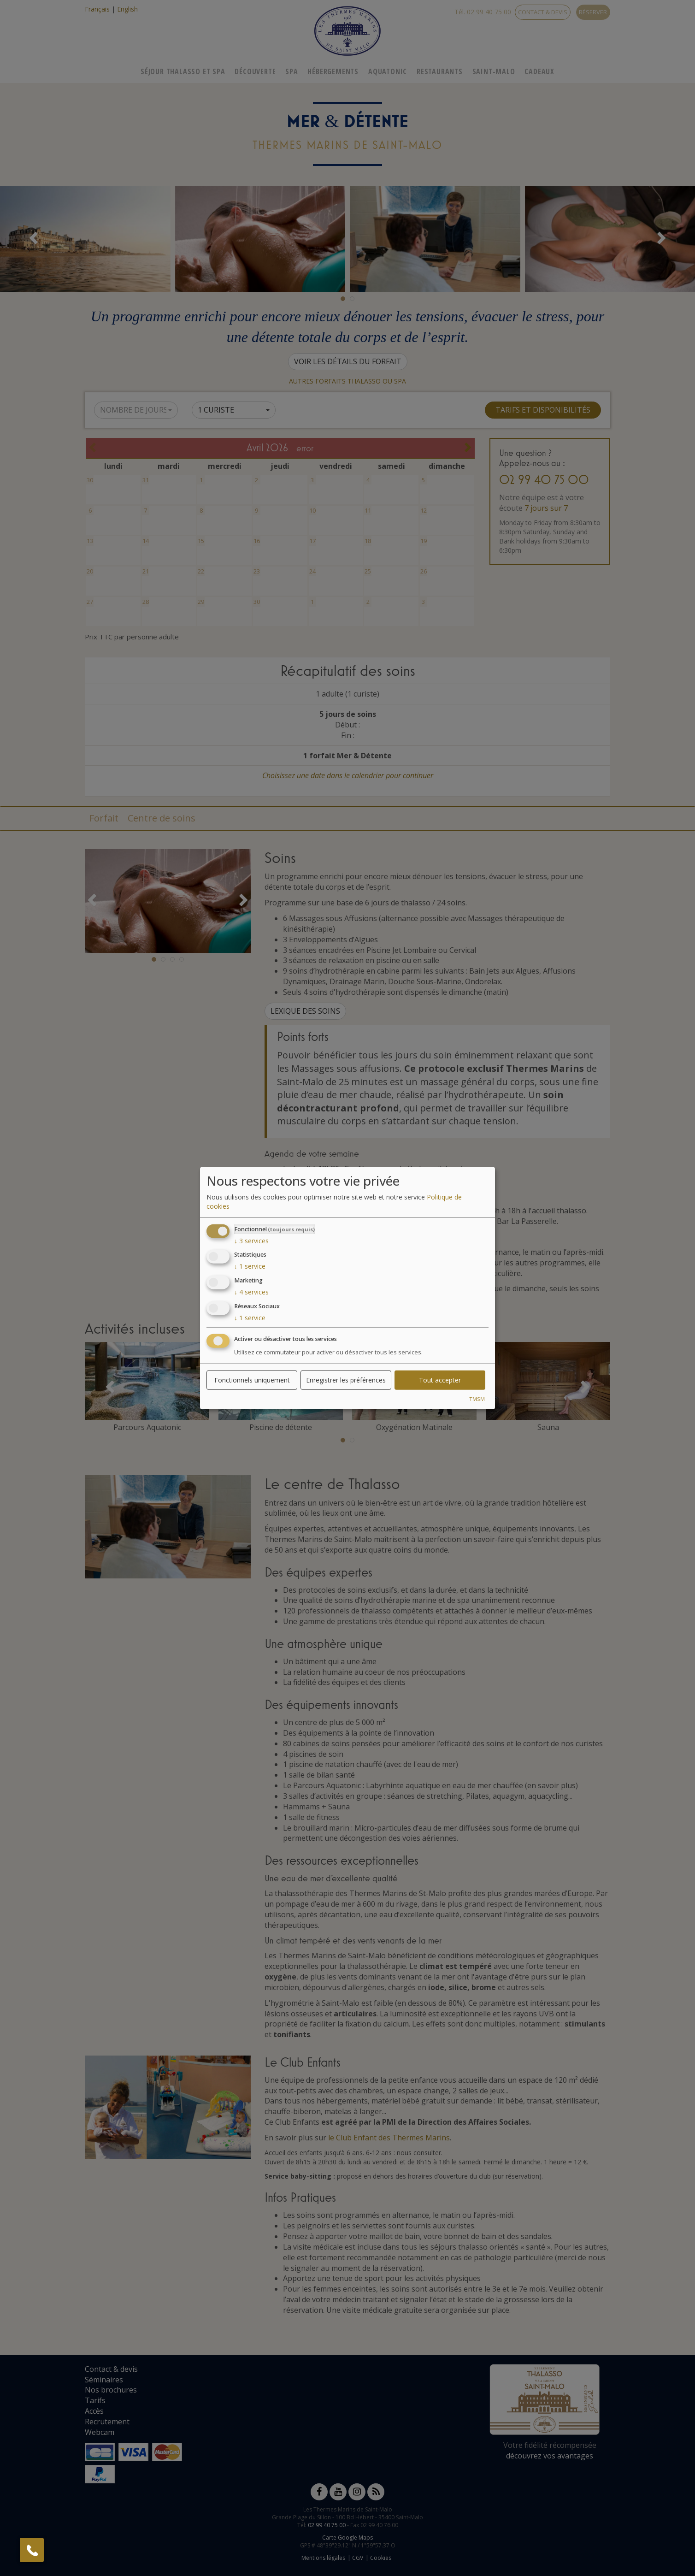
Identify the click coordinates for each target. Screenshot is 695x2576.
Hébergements (333, 71)
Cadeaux (539, 71)
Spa (291, 71)
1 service (249, 1266)
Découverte (255, 71)
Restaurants (440, 71)
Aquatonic (387, 71)
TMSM (477, 1398)
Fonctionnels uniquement (252, 1379)
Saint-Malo (493, 71)
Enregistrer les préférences (346, 1379)
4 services (251, 1292)
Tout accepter (440, 1379)
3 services (251, 1240)
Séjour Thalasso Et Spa (183, 71)
